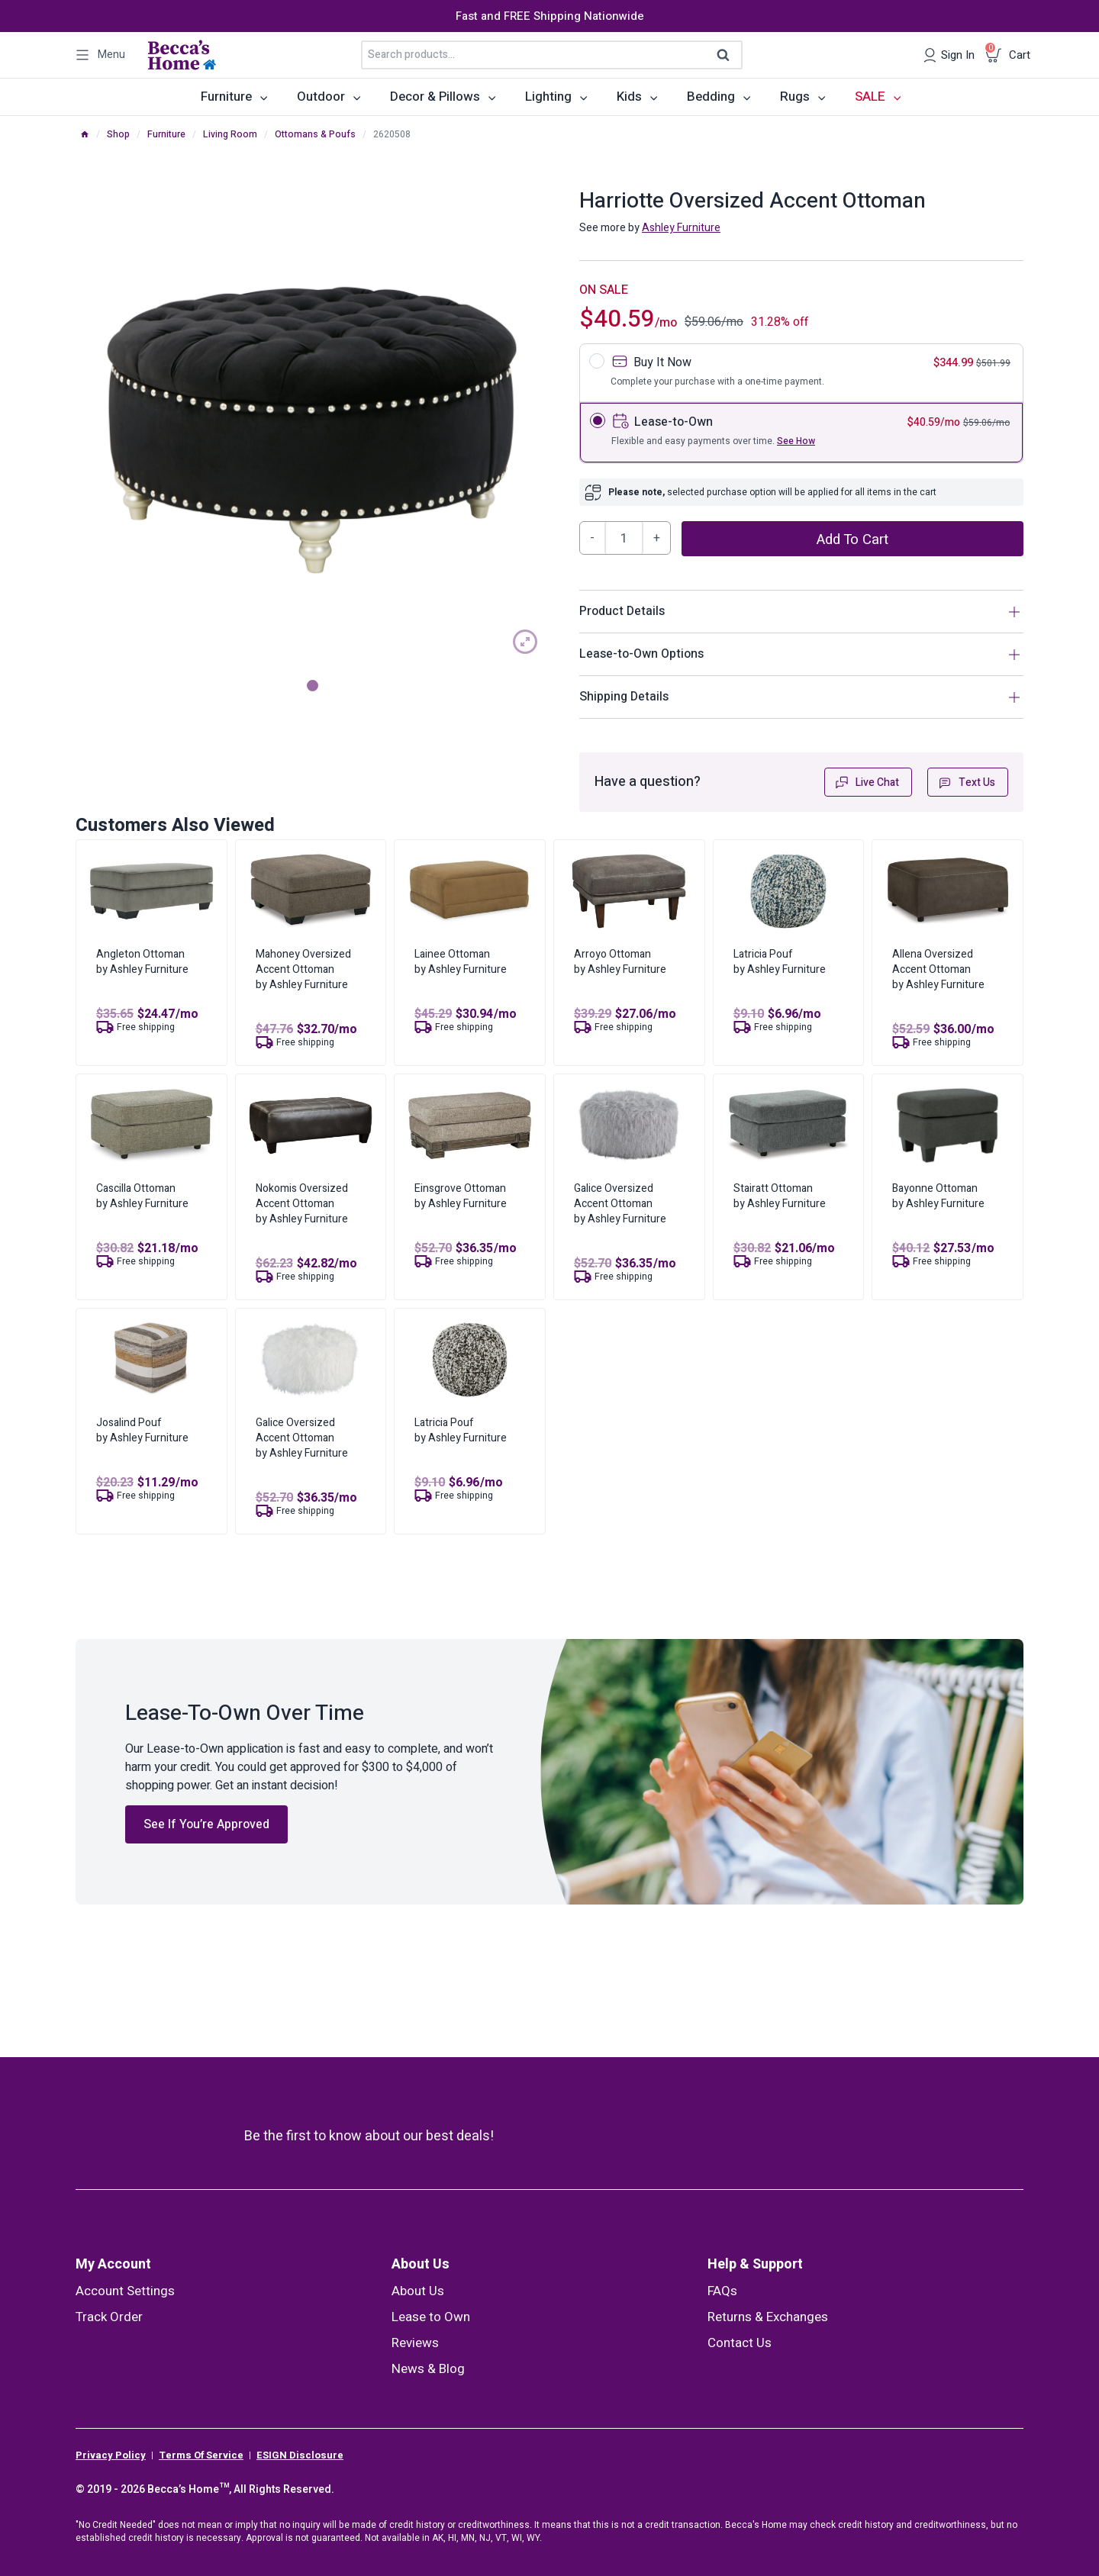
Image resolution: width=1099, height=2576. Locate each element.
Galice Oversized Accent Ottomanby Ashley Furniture (620, 1203)
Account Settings (125, 2291)
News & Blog (428, 2368)
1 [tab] (312, 685)
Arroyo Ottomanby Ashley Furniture (620, 961)
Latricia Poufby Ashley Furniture (779, 961)
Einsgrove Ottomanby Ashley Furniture (460, 1196)
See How (796, 441)
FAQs (722, 2291)
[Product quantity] (624, 538)
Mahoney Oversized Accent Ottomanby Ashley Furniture (303, 969)
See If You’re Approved (206, 1824)
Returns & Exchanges (767, 2316)
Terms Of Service (201, 2455)
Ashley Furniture (681, 228)
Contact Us (739, 2342)
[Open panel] (100, 55)
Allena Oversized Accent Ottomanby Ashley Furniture (938, 969)
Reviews (415, 2342)
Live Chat (866, 782)
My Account (113, 2264)
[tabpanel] (312, 428)
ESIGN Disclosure (299, 2455)
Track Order (109, 2316)
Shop (118, 134)
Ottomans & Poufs (315, 134)
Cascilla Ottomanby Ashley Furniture (142, 1196)
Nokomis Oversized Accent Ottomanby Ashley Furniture (302, 1203)
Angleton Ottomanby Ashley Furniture (142, 961)
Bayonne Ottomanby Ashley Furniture (938, 1196)
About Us (421, 2264)
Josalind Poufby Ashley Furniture (142, 1430)
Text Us (966, 782)
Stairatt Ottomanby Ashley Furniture (779, 1196)
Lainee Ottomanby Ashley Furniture (460, 961)
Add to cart (852, 539)
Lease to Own (431, 2316)
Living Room (230, 134)
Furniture (166, 134)
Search (728, 56)
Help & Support (755, 2264)
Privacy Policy (111, 2455)
